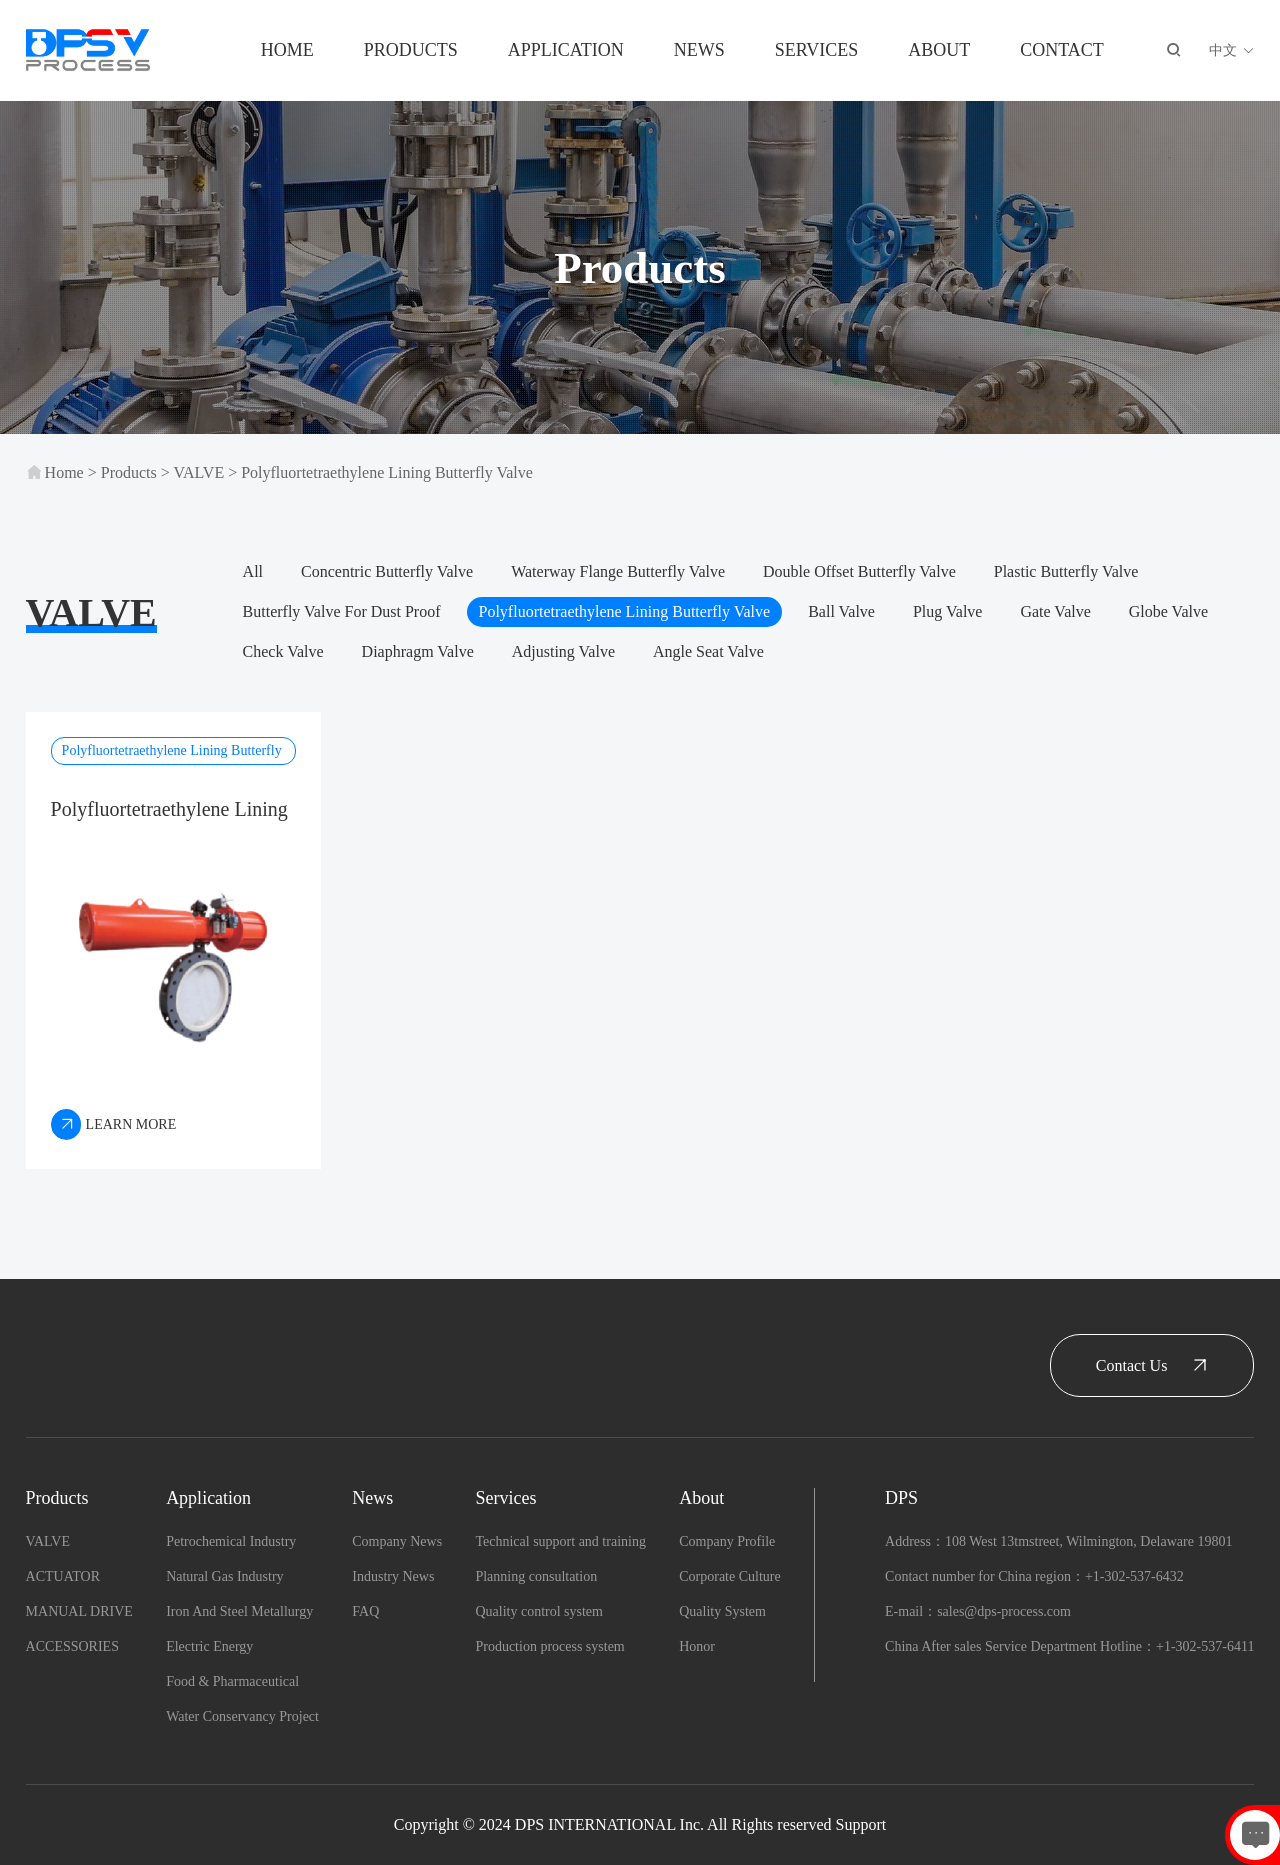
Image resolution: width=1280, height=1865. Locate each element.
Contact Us (1152, 1365)
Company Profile (727, 1541)
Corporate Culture (729, 1576)
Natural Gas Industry (224, 1576)
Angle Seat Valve (708, 651)
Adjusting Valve (563, 651)
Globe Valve (1168, 611)
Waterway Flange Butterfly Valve (618, 571)
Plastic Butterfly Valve (1066, 571)
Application (566, 50)
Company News (397, 1541)
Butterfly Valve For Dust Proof (342, 611)
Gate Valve (1055, 611)
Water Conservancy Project (242, 1716)
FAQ (365, 1611)
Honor (697, 1646)
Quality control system (539, 1611)
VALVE (198, 472)
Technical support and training (560, 1541)
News (699, 50)
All (253, 571)
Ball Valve (841, 611)
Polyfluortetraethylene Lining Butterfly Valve (387, 472)
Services (817, 50)
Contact (1062, 50)
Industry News (393, 1576)
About (939, 50)
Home (287, 50)
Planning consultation (536, 1576)
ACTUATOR (63, 1576)
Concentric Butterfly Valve (387, 571)
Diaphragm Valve (418, 651)
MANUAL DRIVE (79, 1611)
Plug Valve (947, 611)
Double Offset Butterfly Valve (859, 571)
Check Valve (283, 651)
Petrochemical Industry (231, 1541)
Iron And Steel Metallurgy (239, 1611)
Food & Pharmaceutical (232, 1681)
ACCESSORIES (72, 1646)
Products (411, 50)
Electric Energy (209, 1646)
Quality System (722, 1611)
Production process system (549, 1646)
